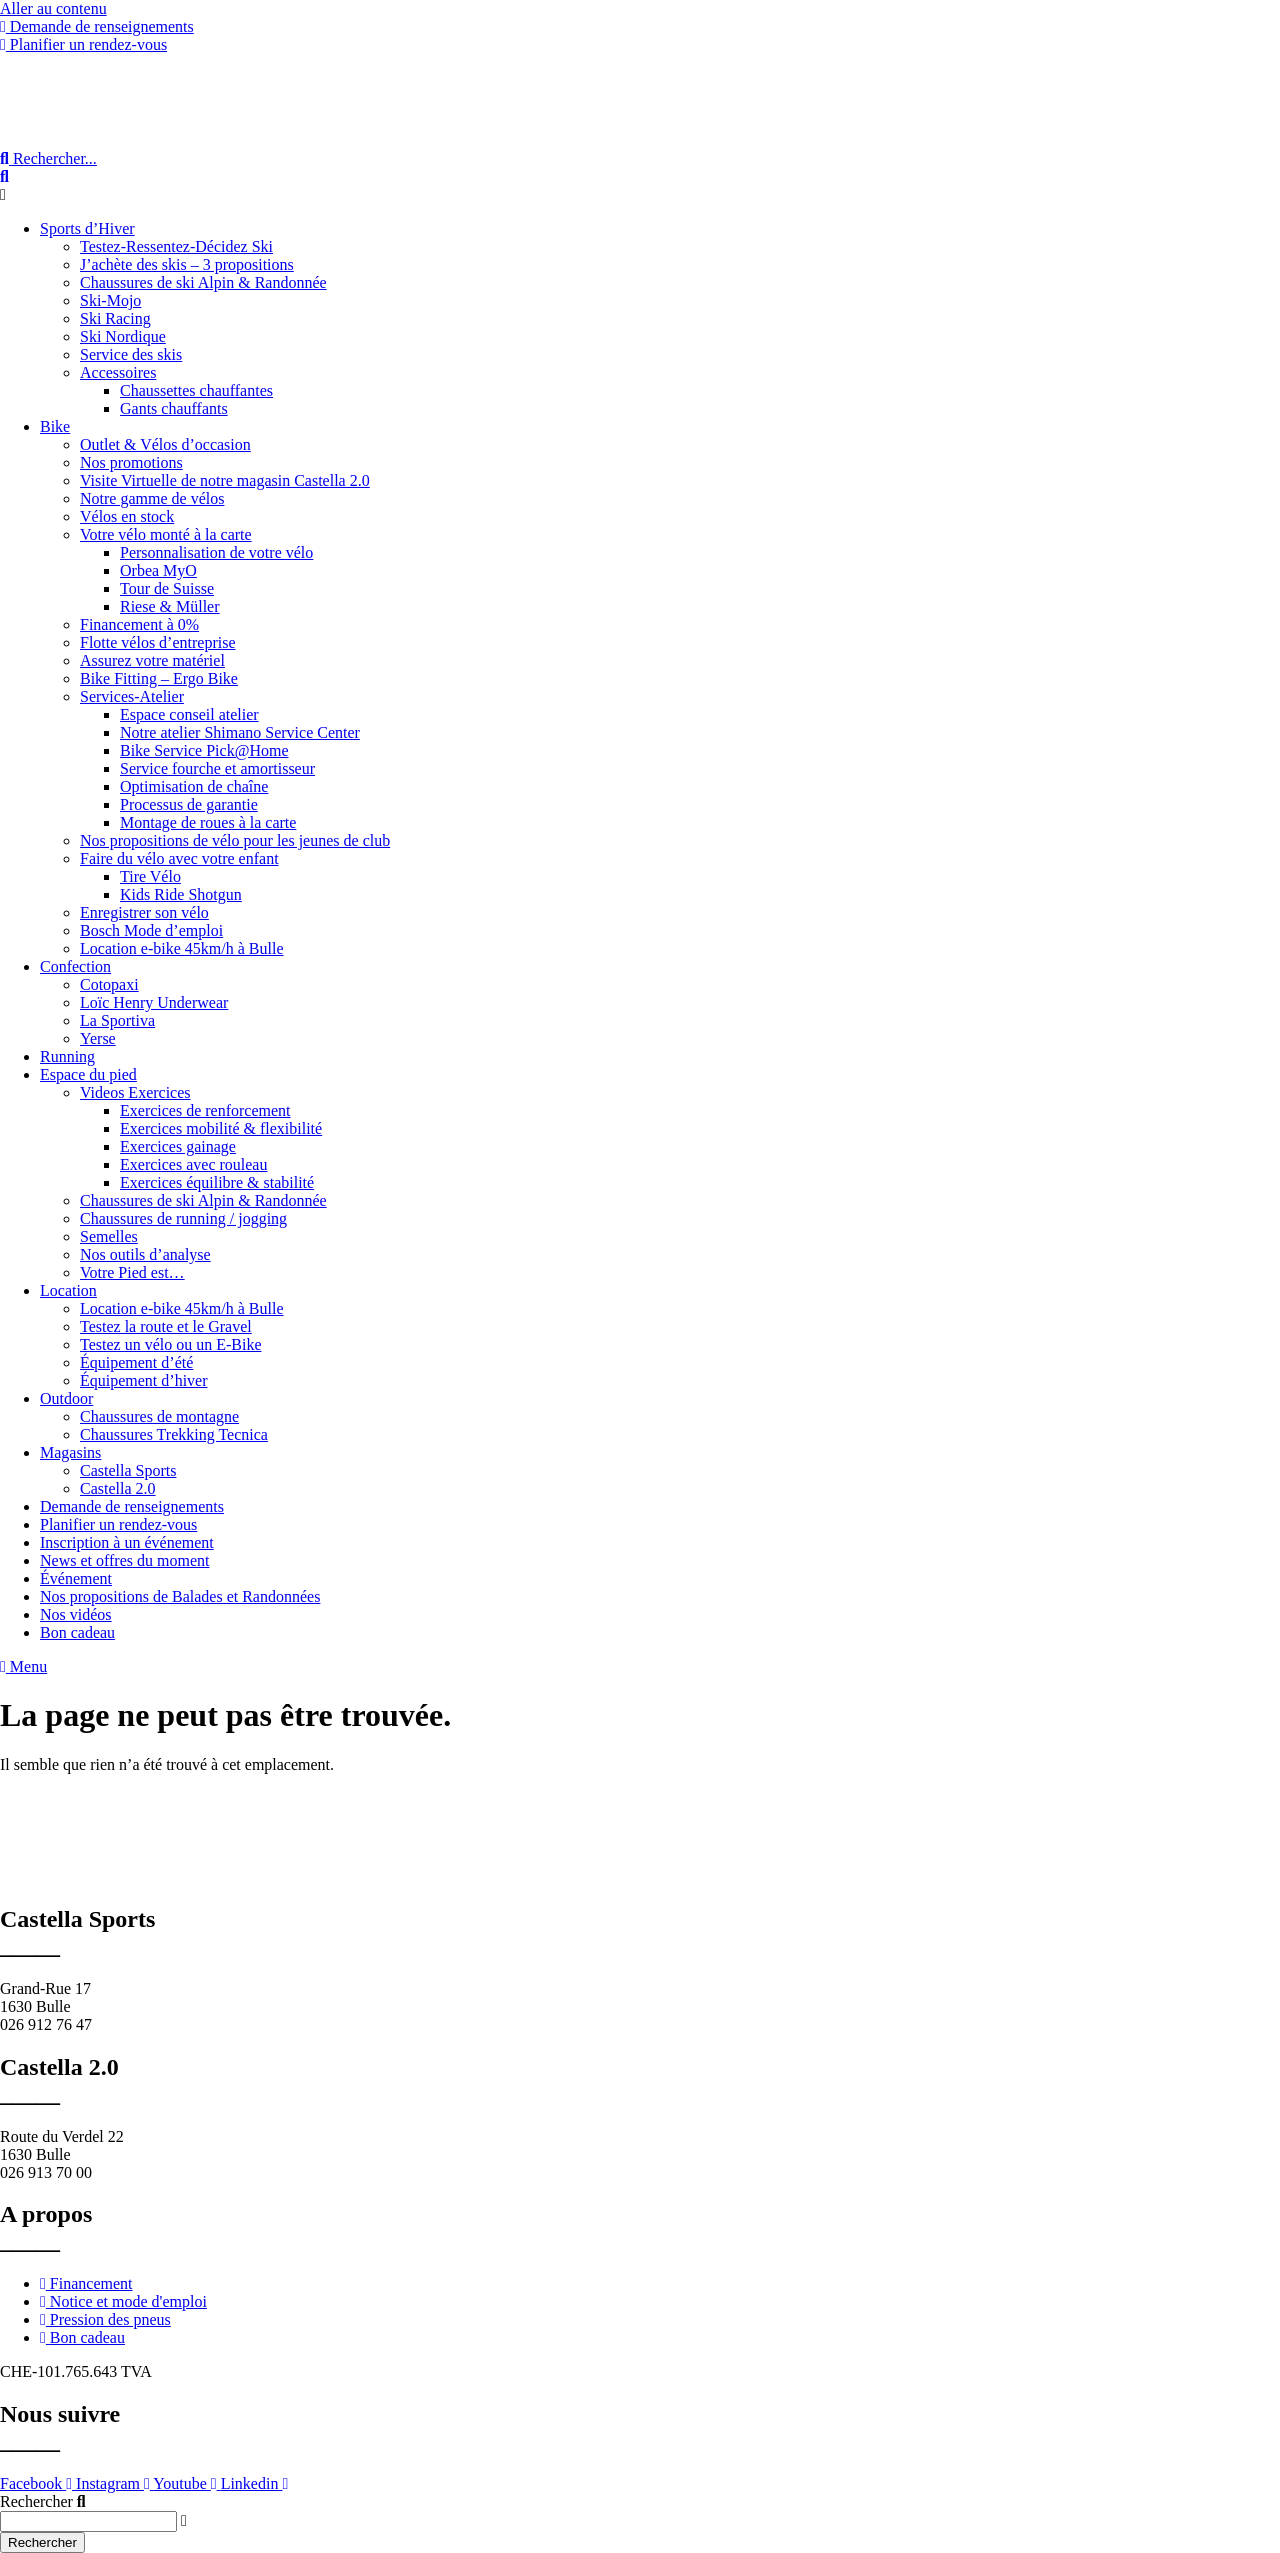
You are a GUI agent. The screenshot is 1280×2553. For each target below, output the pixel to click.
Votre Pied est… (132, 1272)
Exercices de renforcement (205, 1110)
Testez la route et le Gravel (166, 1326)
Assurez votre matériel (152, 660)
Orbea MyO (158, 570)
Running (67, 1056)
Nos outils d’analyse (145, 1254)
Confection (75, 966)
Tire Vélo (150, 876)
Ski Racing (115, 318)
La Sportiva (117, 1020)
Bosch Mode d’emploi (151, 930)
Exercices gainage (178, 1146)
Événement (76, 1578)
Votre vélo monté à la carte (166, 534)
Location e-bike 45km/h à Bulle (182, 948)
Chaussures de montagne (159, 1416)
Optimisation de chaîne (194, 786)
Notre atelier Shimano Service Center (240, 732)
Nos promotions (131, 462)
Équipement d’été (136, 1362)
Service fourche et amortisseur (217, 768)
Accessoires (118, 372)
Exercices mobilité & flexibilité (221, 1128)
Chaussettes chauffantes (196, 390)
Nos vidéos (76, 1614)
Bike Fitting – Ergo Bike (159, 678)
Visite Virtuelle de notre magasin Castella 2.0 (225, 480)
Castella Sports (128, 1470)
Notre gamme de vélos (152, 498)
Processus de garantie (189, 804)
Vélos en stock (127, 516)
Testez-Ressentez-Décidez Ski (176, 246)
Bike (55, 426)
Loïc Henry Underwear (154, 1002)
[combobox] (88, 2521)
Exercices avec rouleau (193, 1164)
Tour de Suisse (167, 588)
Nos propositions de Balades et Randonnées (180, 1596)
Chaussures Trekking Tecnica (174, 1434)
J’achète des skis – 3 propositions (187, 264)
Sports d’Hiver (87, 228)
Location (68, 1290)
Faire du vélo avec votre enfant (179, 858)
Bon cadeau (77, 1632)
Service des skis (131, 354)
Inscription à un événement (127, 1542)
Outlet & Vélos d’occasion (165, 444)
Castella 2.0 (118, 1488)
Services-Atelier (132, 696)
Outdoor (66, 1398)
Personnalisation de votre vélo (216, 552)
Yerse (98, 1038)
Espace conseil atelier (189, 714)
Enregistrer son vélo (144, 912)
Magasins (70, 1452)
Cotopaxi (109, 984)
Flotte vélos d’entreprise (158, 642)
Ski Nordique (123, 336)
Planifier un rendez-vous (118, 1524)
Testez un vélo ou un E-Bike (171, 1344)
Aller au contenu (53, 8)
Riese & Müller (170, 606)
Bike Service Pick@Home (204, 750)
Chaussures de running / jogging (183, 1218)
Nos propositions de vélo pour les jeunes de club (235, 840)
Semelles (109, 1236)
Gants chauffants (174, 408)
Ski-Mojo (110, 300)
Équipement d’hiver (144, 1380)
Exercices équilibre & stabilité (217, 1182)
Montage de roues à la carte (208, 822)
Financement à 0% (139, 624)
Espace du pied (88, 1074)
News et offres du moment (124, 1560)
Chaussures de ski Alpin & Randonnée (203, 282)
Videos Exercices (135, 1092)
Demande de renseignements (132, 1506)
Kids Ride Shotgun (181, 894)
